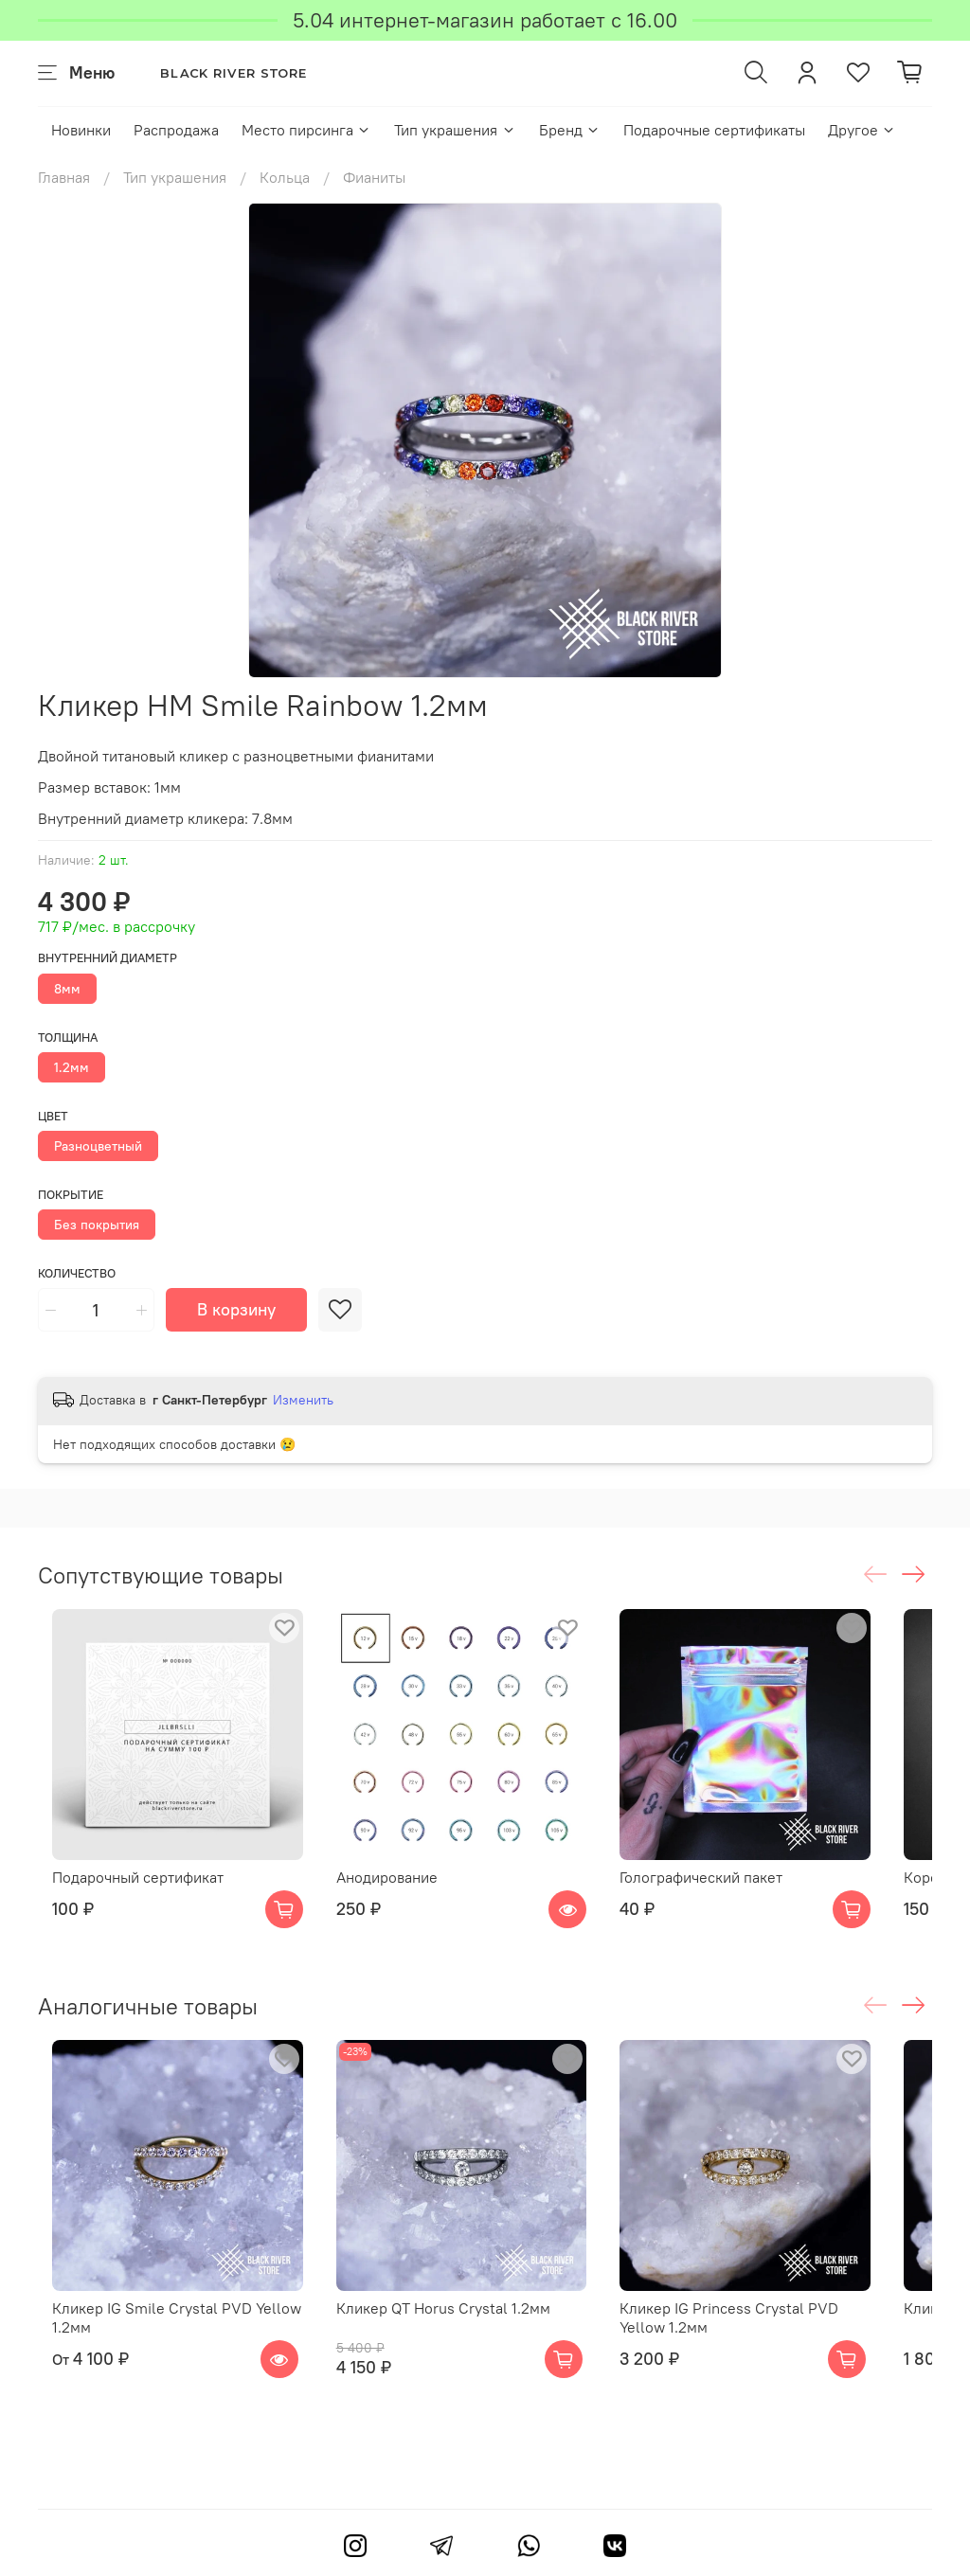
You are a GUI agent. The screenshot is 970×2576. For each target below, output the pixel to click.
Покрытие (70, 1195)
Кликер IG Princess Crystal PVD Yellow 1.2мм (790, 2368)
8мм (67, 988)
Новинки (81, 129)
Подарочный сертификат (123, 1902)
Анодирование (397, 1902)
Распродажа (176, 129)
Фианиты (374, 177)
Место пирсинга (306, 129)
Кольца (285, 177)
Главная (64, 177)
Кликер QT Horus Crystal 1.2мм (454, 2358)
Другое (862, 129)
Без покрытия (96, 1224)
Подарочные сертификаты (714, 129)
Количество (77, 1273)
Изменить (303, 1399)
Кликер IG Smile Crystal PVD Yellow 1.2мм (162, 2368)
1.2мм (71, 1067)
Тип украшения (454, 129)
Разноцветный (98, 1145)
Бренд (570, 129)
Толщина (68, 1037)
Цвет (53, 1116)
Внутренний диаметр (107, 958)
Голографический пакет (737, 1902)
